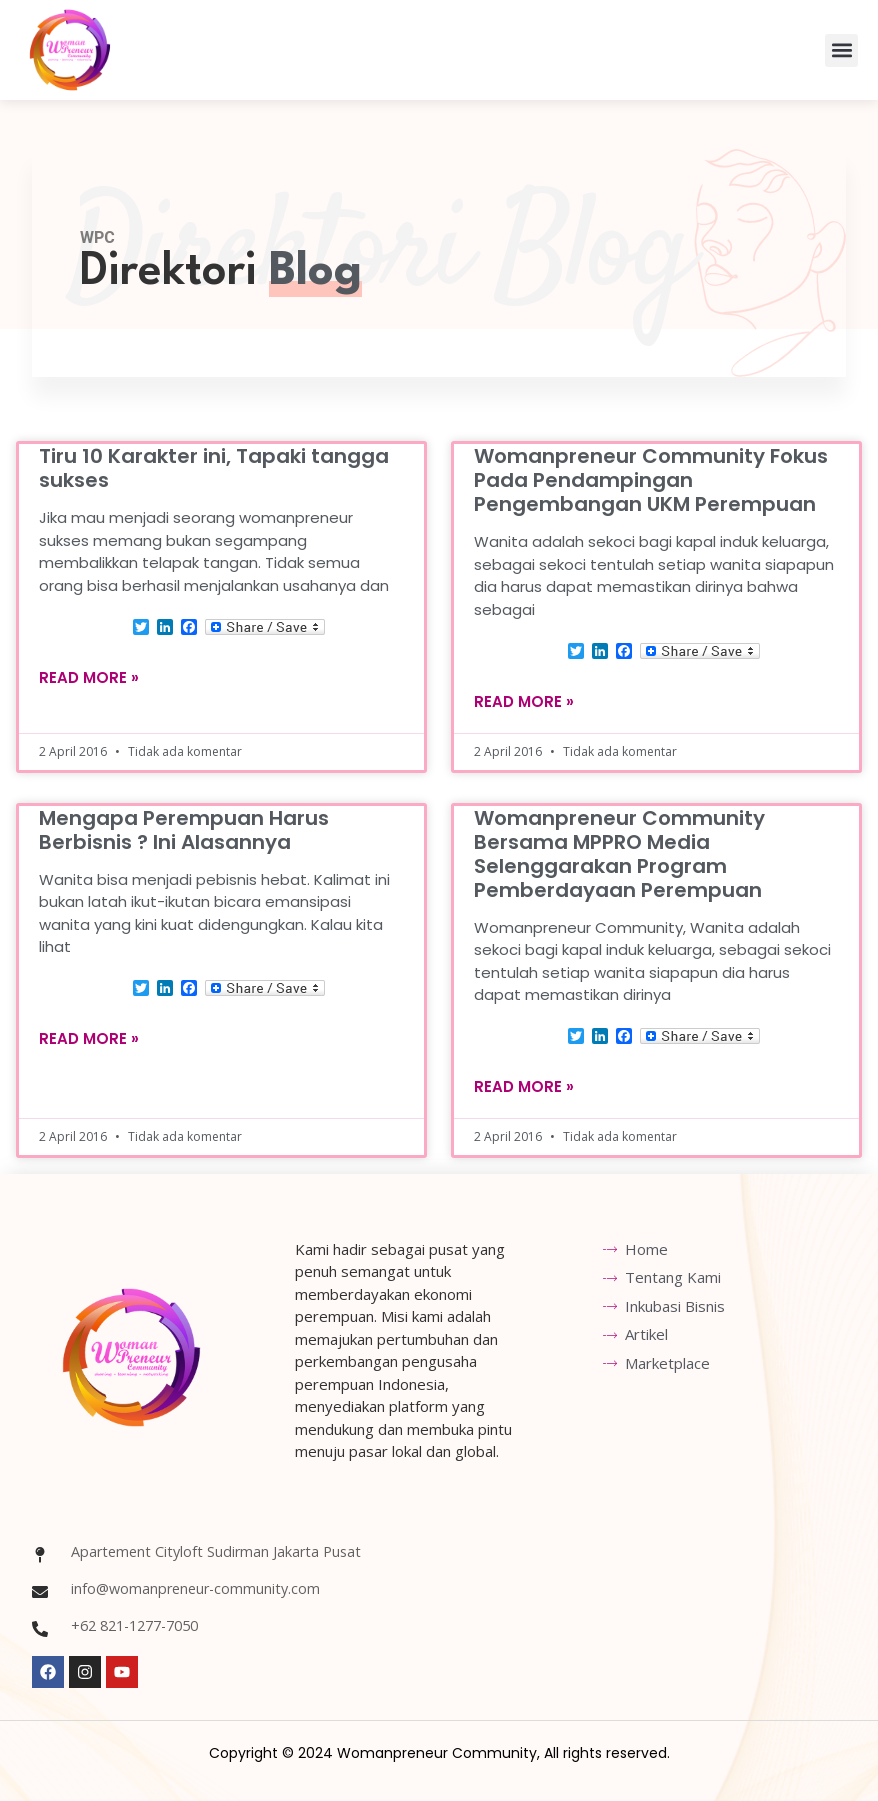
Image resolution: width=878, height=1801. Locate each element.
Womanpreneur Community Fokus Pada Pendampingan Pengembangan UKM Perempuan (651, 480)
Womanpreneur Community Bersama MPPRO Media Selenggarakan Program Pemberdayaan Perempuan (619, 853)
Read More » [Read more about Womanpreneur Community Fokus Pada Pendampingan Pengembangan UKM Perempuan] (524, 700)
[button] (841, 50)
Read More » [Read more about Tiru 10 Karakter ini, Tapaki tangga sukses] (89, 676)
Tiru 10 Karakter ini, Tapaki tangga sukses (214, 468)
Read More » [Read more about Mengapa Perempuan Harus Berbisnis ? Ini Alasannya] (89, 1038)
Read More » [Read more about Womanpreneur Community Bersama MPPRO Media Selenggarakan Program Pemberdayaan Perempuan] (524, 1086)
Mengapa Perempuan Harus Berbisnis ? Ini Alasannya (184, 829)
